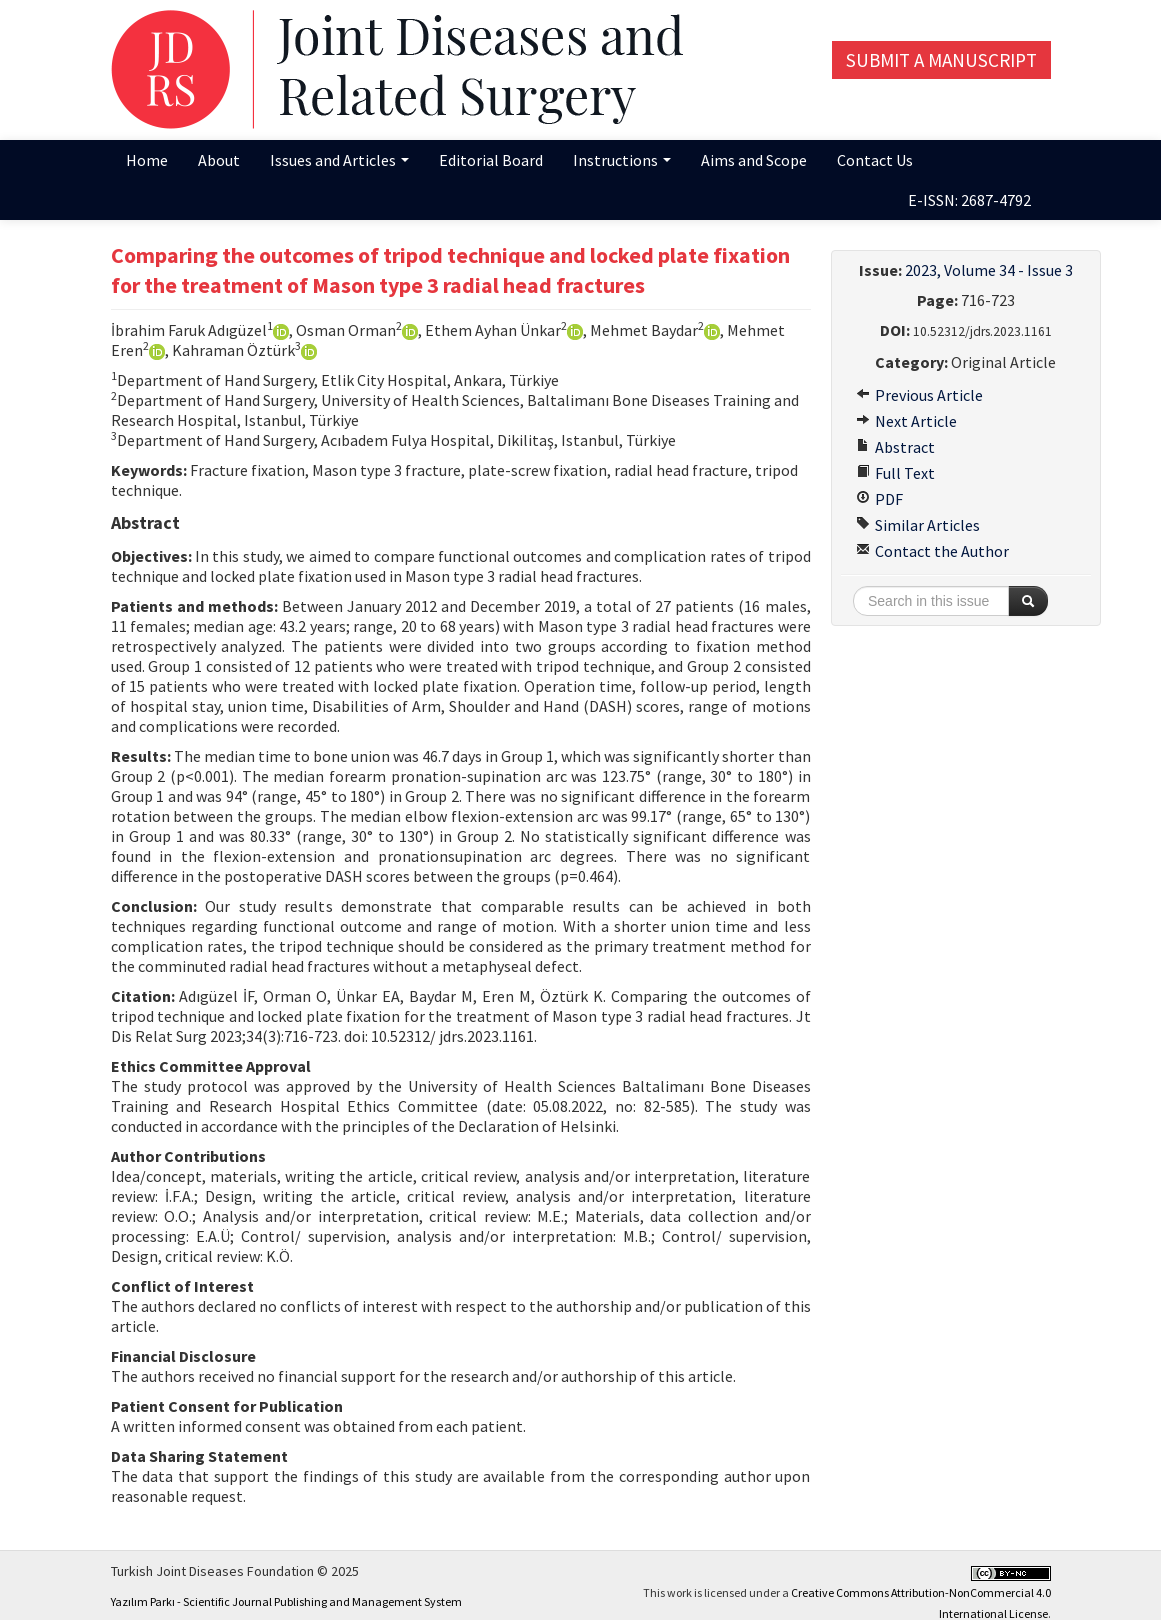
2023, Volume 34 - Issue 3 (989, 270)
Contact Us (875, 160)
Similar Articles (918, 525)
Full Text (895, 473)
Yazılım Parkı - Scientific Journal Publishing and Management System (286, 1601)
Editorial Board (491, 160)
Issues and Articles (339, 160)
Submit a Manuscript (941, 60)
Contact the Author (932, 551)
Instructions (622, 160)
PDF (879, 499)
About (219, 160)
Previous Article (919, 395)
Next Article (906, 421)
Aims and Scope (754, 160)
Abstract (895, 447)
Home (147, 160)
